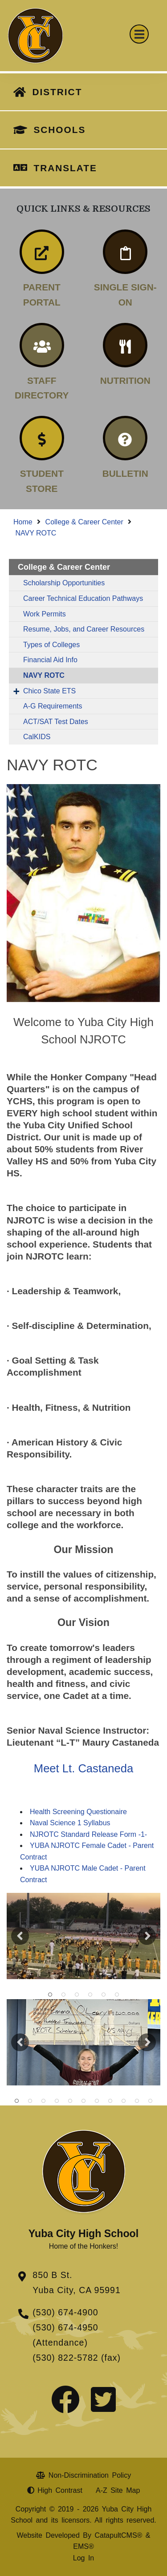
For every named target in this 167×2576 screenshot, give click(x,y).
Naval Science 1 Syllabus (70, 1823)
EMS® (83, 2546)
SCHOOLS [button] (59, 130)
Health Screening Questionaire (78, 1811)
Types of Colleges (51, 644)
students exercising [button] (137, 2101)
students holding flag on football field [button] (50, 1994)
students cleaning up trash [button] (123, 2101)
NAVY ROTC (35, 533)
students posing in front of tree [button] (16, 2101)
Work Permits (44, 614)
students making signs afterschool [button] (110, 2101)
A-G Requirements (52, 706)
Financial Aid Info (50, 660)
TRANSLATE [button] (65, 168)
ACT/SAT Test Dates (55, 721)
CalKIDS (36, 737)
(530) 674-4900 (65, 2312)
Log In (83, 2558)
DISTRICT (57, 92)
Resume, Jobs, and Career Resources (83, 629)
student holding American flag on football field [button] (150, 2101)
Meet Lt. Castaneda (83, 1768)
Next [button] (147, 1936)
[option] (83, 1936)
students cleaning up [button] (30, 2101)
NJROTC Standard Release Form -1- (88, 1834)
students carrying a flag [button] (63, 1994)
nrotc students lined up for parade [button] (83, 2101)
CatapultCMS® (118, 2535)
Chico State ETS (49, 691)
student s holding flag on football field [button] (70, 2101)
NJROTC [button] (77, 1994)
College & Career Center (84, 522)
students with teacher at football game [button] (97, 2101)
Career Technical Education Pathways (83, 598)
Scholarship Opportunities (64, 583)
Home (23, 522)
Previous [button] (20, 1936)
